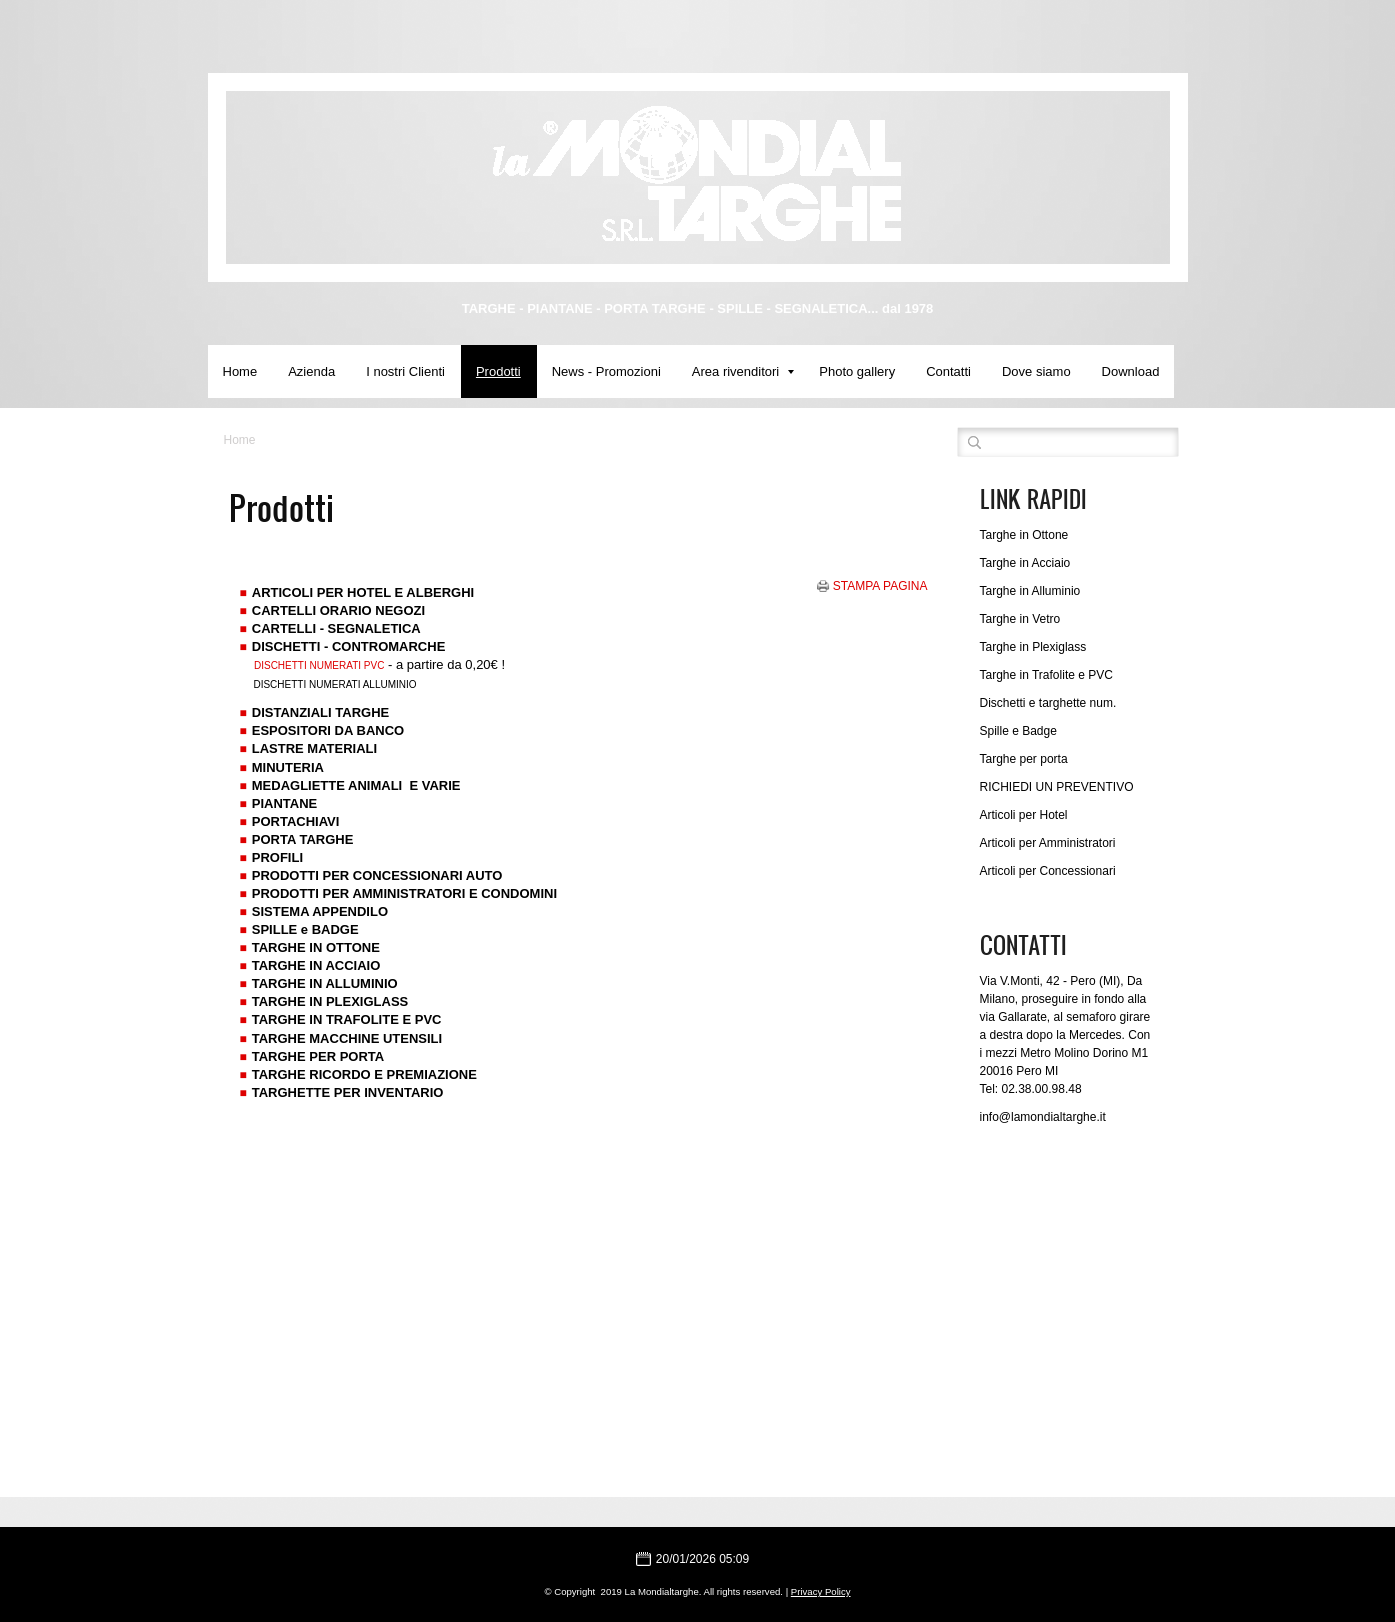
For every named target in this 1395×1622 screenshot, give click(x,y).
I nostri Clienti (405, 371)
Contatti (948, 371)
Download (1131, 371)
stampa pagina (880, 586)
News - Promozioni (606, 371)
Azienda (311, 371)
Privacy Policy (821, 1591)
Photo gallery (857, 371)
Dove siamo (1036, 371)
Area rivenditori (743, 371)
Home (240, 371)
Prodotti (498, 371)
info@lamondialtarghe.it (1043, 1117)
